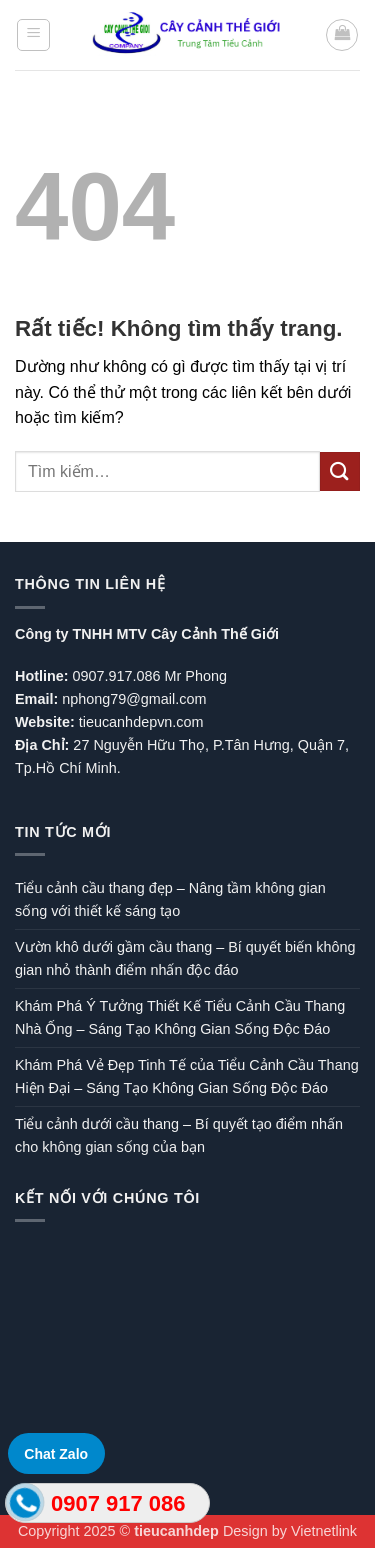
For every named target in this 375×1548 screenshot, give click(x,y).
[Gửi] (340, 471)
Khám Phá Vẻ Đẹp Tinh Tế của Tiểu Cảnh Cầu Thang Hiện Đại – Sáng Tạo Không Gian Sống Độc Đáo (187, 1076)
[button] (33, 35)
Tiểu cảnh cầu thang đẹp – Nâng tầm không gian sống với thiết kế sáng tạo (170, 899)
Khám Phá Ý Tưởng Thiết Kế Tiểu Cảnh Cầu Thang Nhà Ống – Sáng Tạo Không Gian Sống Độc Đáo (180, 1017)
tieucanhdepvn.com (141, 722)
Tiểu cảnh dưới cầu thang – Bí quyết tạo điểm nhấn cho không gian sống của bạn (179, 1135)
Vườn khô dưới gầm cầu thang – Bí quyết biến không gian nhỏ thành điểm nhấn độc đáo (185, 958)
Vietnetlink (324, 1531)
